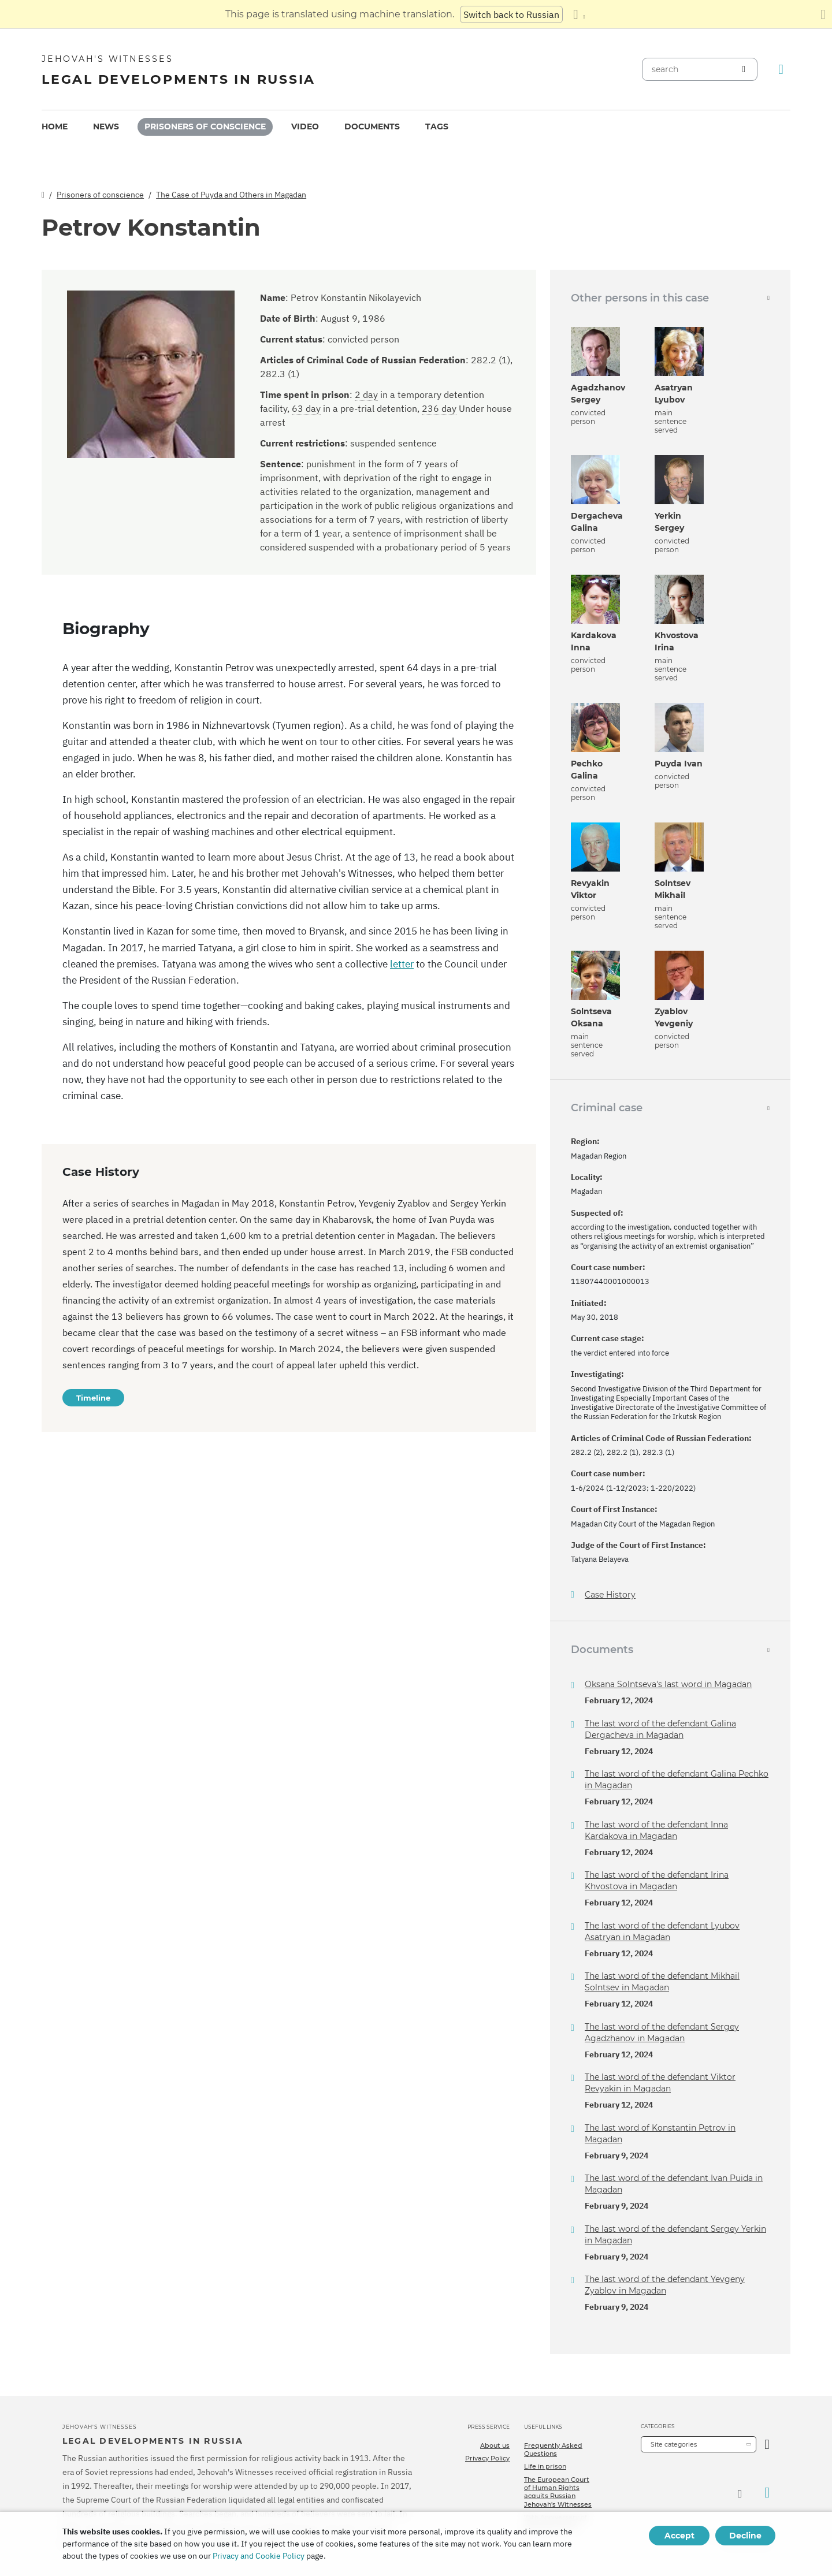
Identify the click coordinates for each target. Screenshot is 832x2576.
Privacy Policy (487, 2458)
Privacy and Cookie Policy (258, 2556)
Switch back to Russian (511, 14)
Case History (610, 1595)
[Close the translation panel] (823, 14)
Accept (679, 2535)
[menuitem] (55, 127)
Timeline (93, 1397)
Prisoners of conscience (205, 126)
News (106, 126)
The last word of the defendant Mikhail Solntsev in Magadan (662, 1982)
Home (55, 126)
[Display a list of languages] (579, 14)
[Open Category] (767, 2444)
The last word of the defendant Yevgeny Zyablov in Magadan (665, 2285)
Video (305, 126)
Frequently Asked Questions (553, 2449)
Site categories (674, 2444)
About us (495, 2445)
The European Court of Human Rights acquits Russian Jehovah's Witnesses (558, 2492)
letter (402, 964)
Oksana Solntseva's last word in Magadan (668, 1684)
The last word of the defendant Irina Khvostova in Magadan (657, 1881)
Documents (372, 126)
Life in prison (545, 2466)
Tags (436, 126)
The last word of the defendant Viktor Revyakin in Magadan (660, 2083)
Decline (745, 2535)
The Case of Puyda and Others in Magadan (231, 194)
